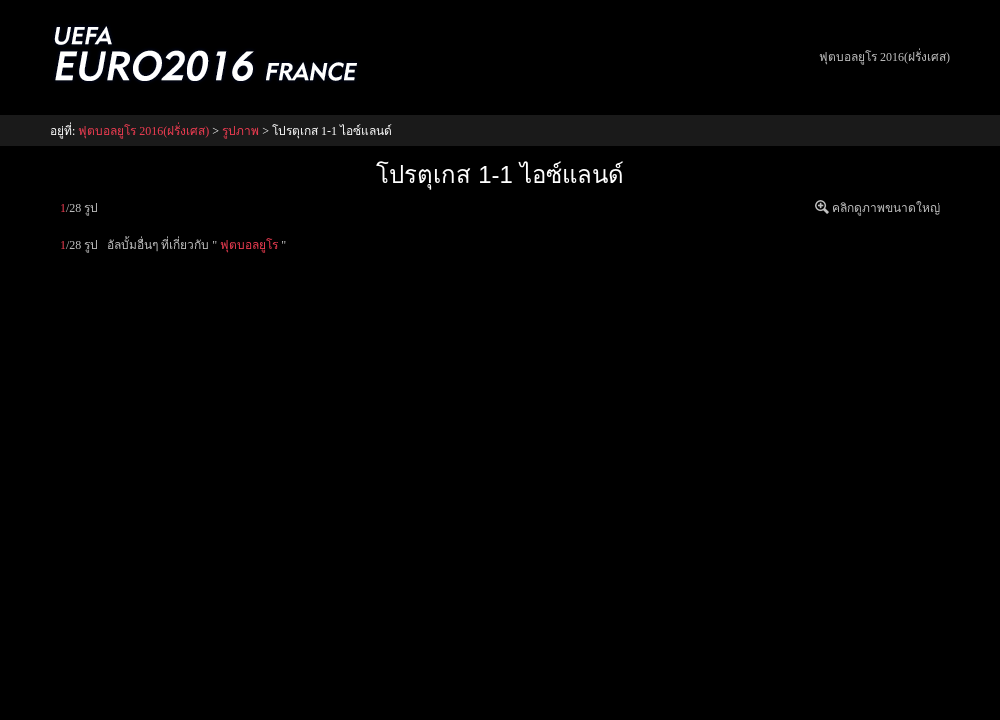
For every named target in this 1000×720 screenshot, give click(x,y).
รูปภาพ (240, 131)
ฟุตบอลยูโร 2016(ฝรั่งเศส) (884, 57)
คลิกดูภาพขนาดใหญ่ (886, 208)
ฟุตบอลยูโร (249, 245)
